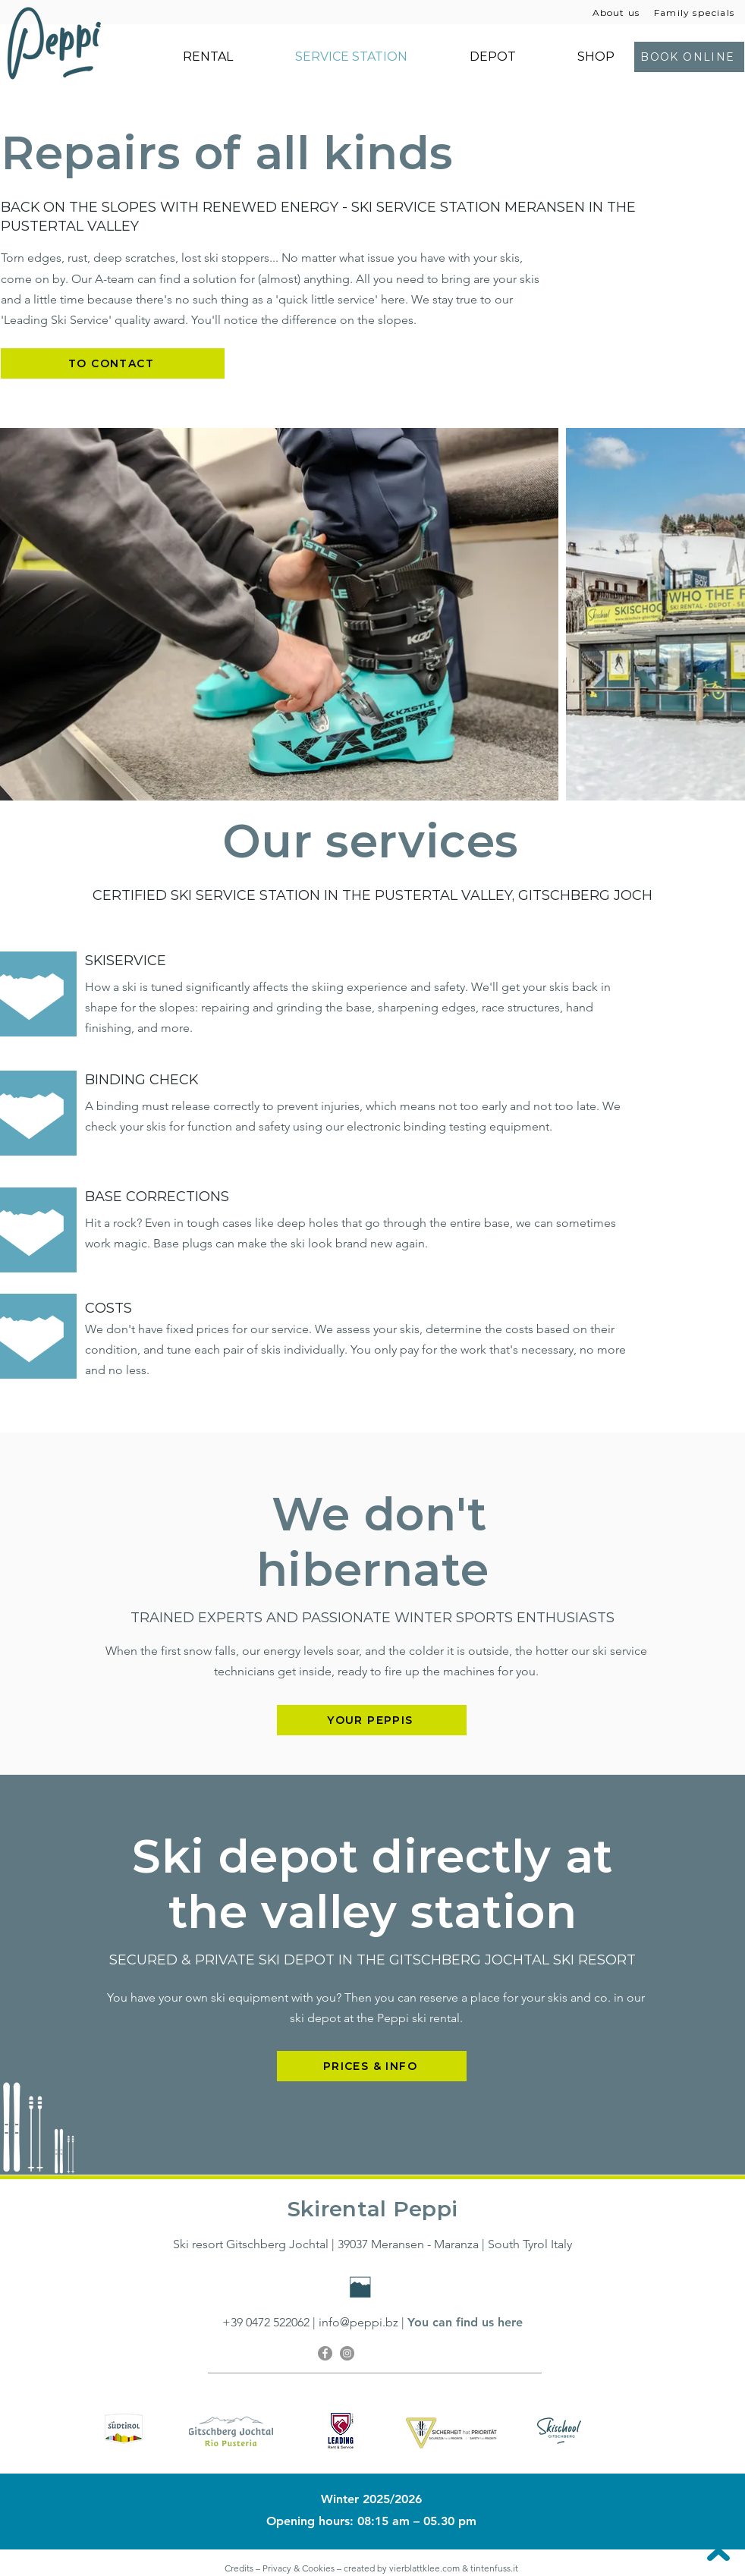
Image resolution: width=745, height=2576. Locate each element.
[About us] (617, 12)
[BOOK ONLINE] (689, 57)
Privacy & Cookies (299, 2568)
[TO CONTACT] (113, 363)
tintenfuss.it (495, 2568)
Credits (239, 2568)
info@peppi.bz (358, 2322)
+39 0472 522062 (266, 2322)
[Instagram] (347, 2353)
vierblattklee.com (424, 2568)
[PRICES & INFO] (372, 2066)
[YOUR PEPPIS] (372, 1720)
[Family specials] (695, 12)
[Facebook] (325, 2353)
